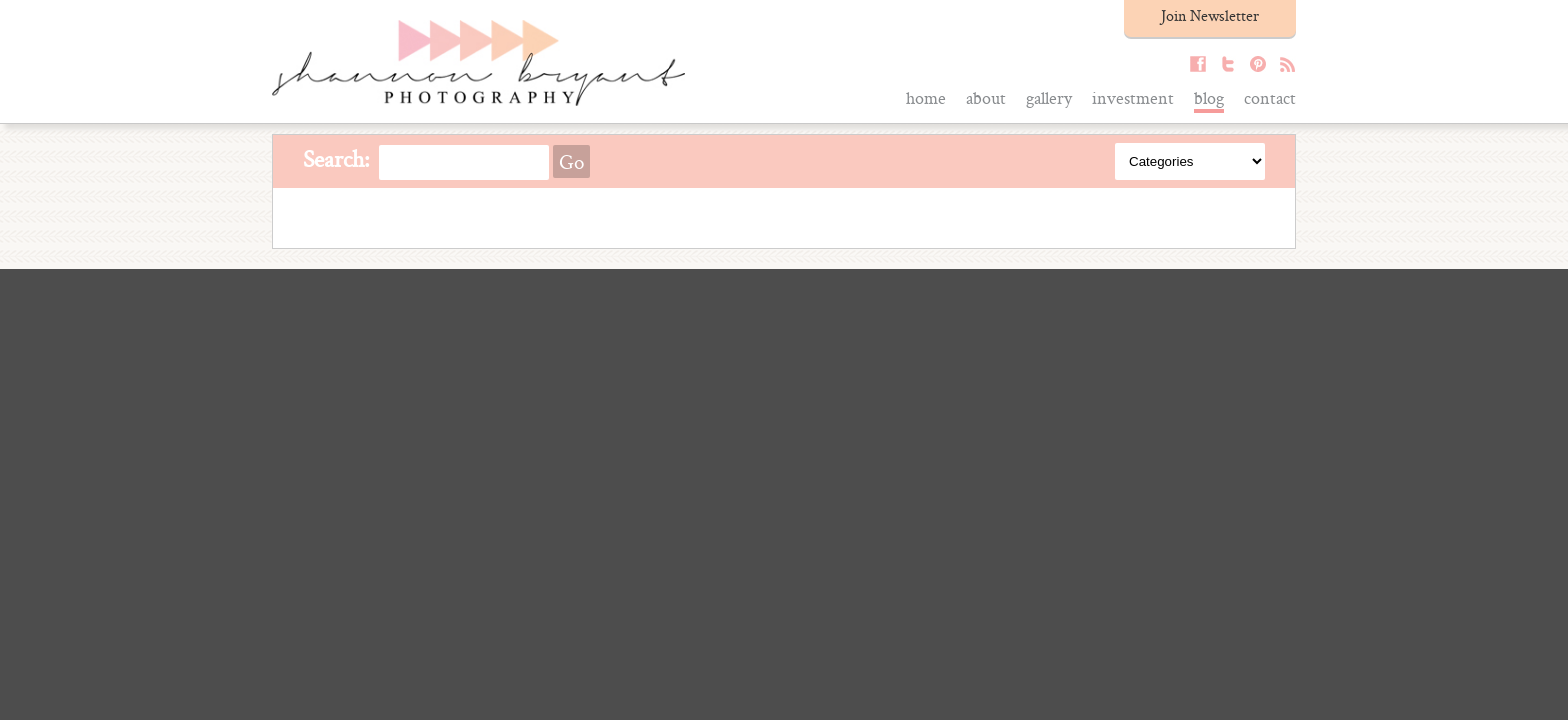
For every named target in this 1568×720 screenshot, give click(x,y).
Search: (336, 158)
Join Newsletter (1210, 15)
